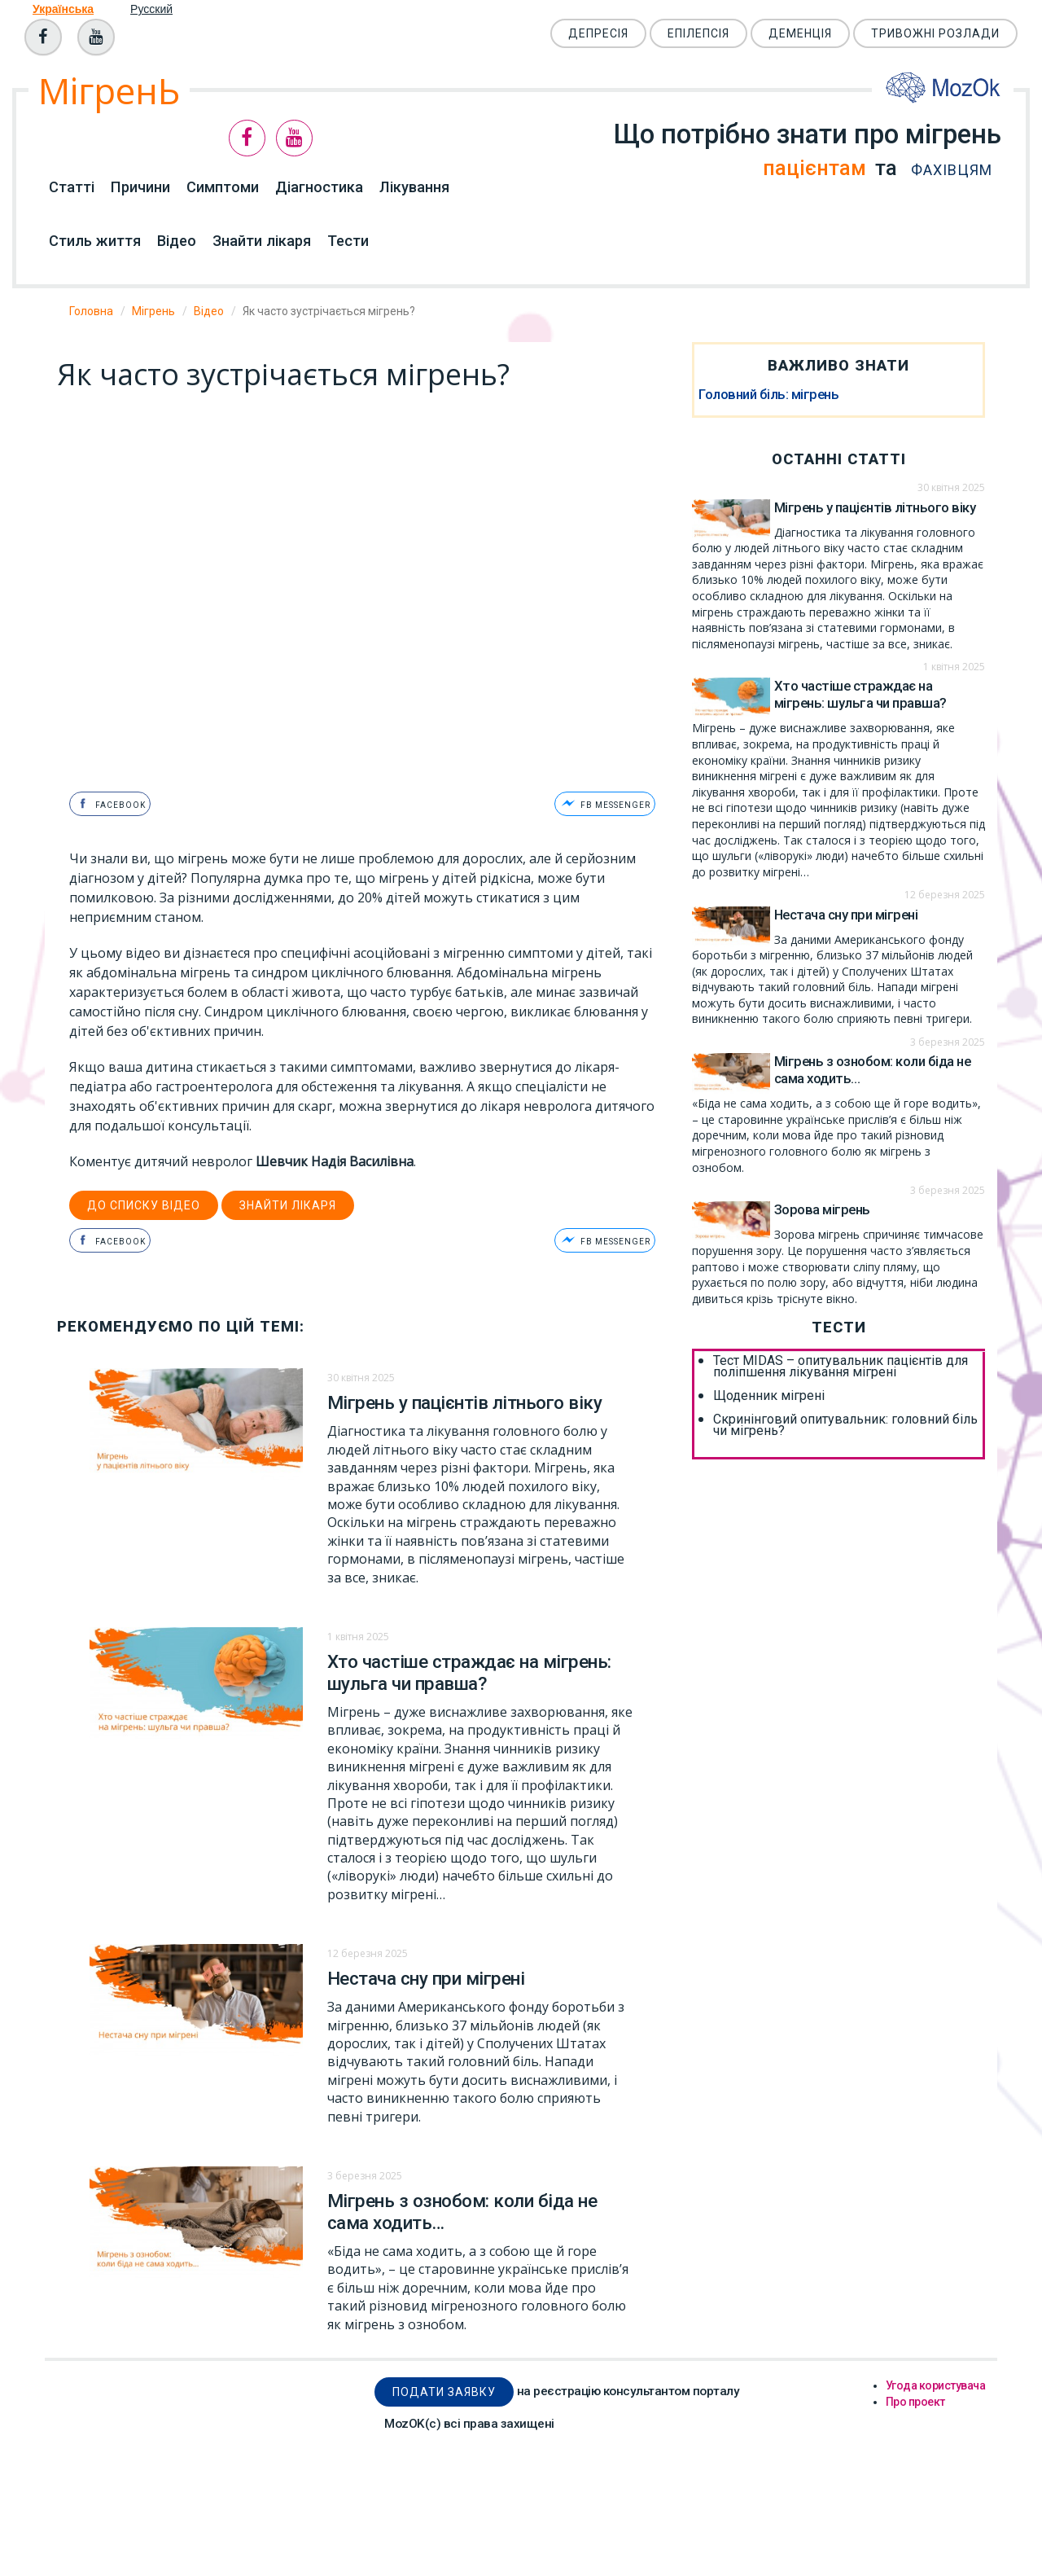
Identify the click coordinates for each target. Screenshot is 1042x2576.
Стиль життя (95, 240)
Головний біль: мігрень (768, 394)
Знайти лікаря (261, 240)
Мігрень (153, 311)
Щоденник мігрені (769, 1396)
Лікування (414, 186)
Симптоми (222, 186)
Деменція (800, 33)
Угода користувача (936, 2382)
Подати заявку (444, 2388)
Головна (91, 311)
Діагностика (319, 186)
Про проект (915, 2398)
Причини (140, 186)
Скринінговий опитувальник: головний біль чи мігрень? (845, 1425)
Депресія (598, 33)
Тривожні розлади (935, 33)
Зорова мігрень (822, 1209)
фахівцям (942, 170)
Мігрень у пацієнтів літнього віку (464, 1399)
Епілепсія (698, 33)
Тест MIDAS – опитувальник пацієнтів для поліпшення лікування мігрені (840, 1366)
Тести (348, 240)
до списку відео (143, 1202)
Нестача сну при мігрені (426, 1975)
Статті (71, 186)
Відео (176, 240)
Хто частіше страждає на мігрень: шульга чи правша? (469, 1669)
